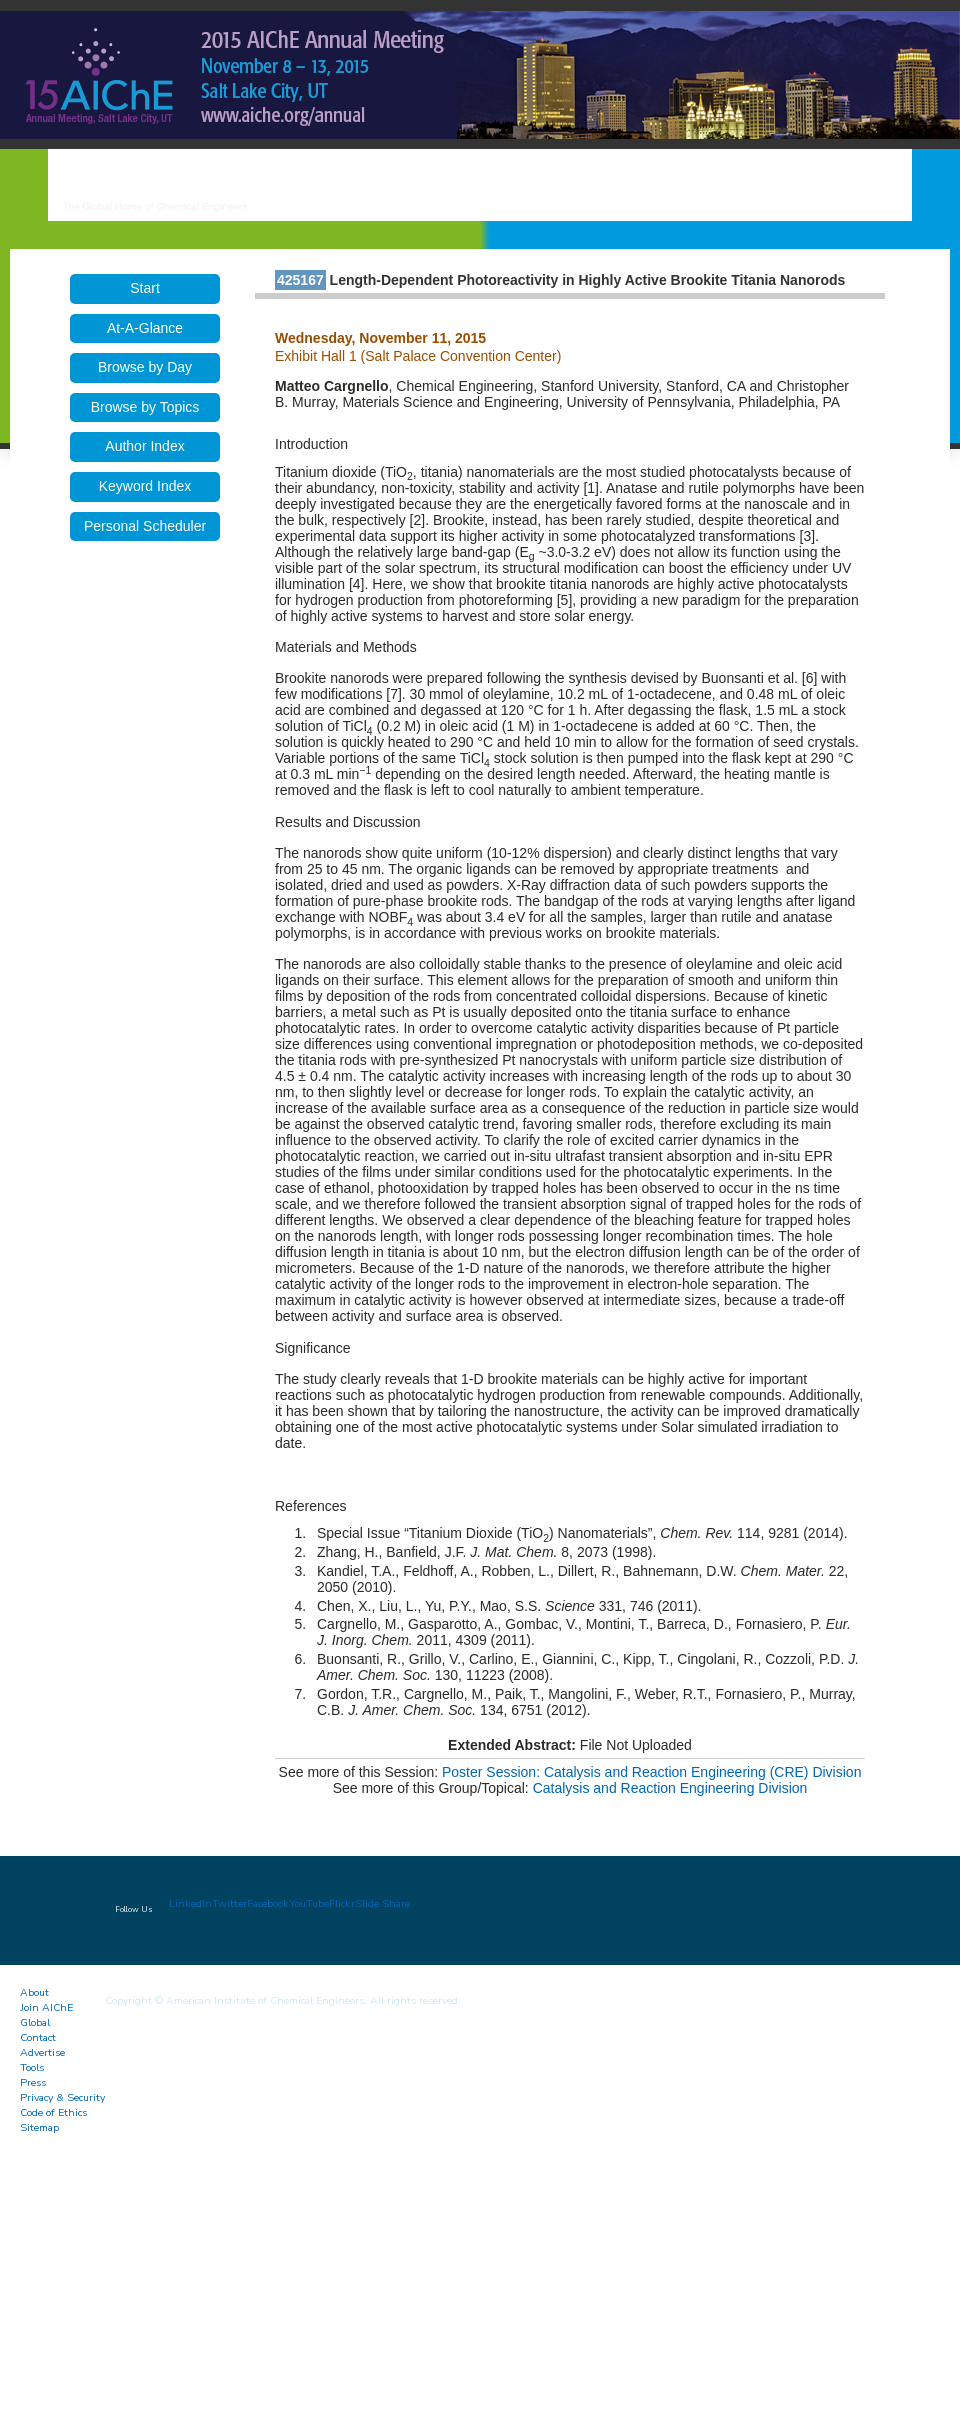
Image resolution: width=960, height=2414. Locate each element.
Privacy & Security (62, 2097)
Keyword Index (145, 486)
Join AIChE (46, 2007)
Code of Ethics (53, 2112)
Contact (38, 2037)
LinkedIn (190, 1903)
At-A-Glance (145, 328)
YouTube (309, 1903)
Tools (32, 2067)
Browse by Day (145, 367)
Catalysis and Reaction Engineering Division (670, 1788)
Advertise (42, 2052)
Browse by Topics (145, 407)
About (34, 1992)
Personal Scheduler (145, 526)
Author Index (144, 446)
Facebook (268, 1903)
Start (145, 288)
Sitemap (39, 2127)
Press (33, 2082)
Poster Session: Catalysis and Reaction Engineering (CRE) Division (651, 1772)
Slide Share (382, 1903)
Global (35, 2022)
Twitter (229, 1903)
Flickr (342, 1903)
